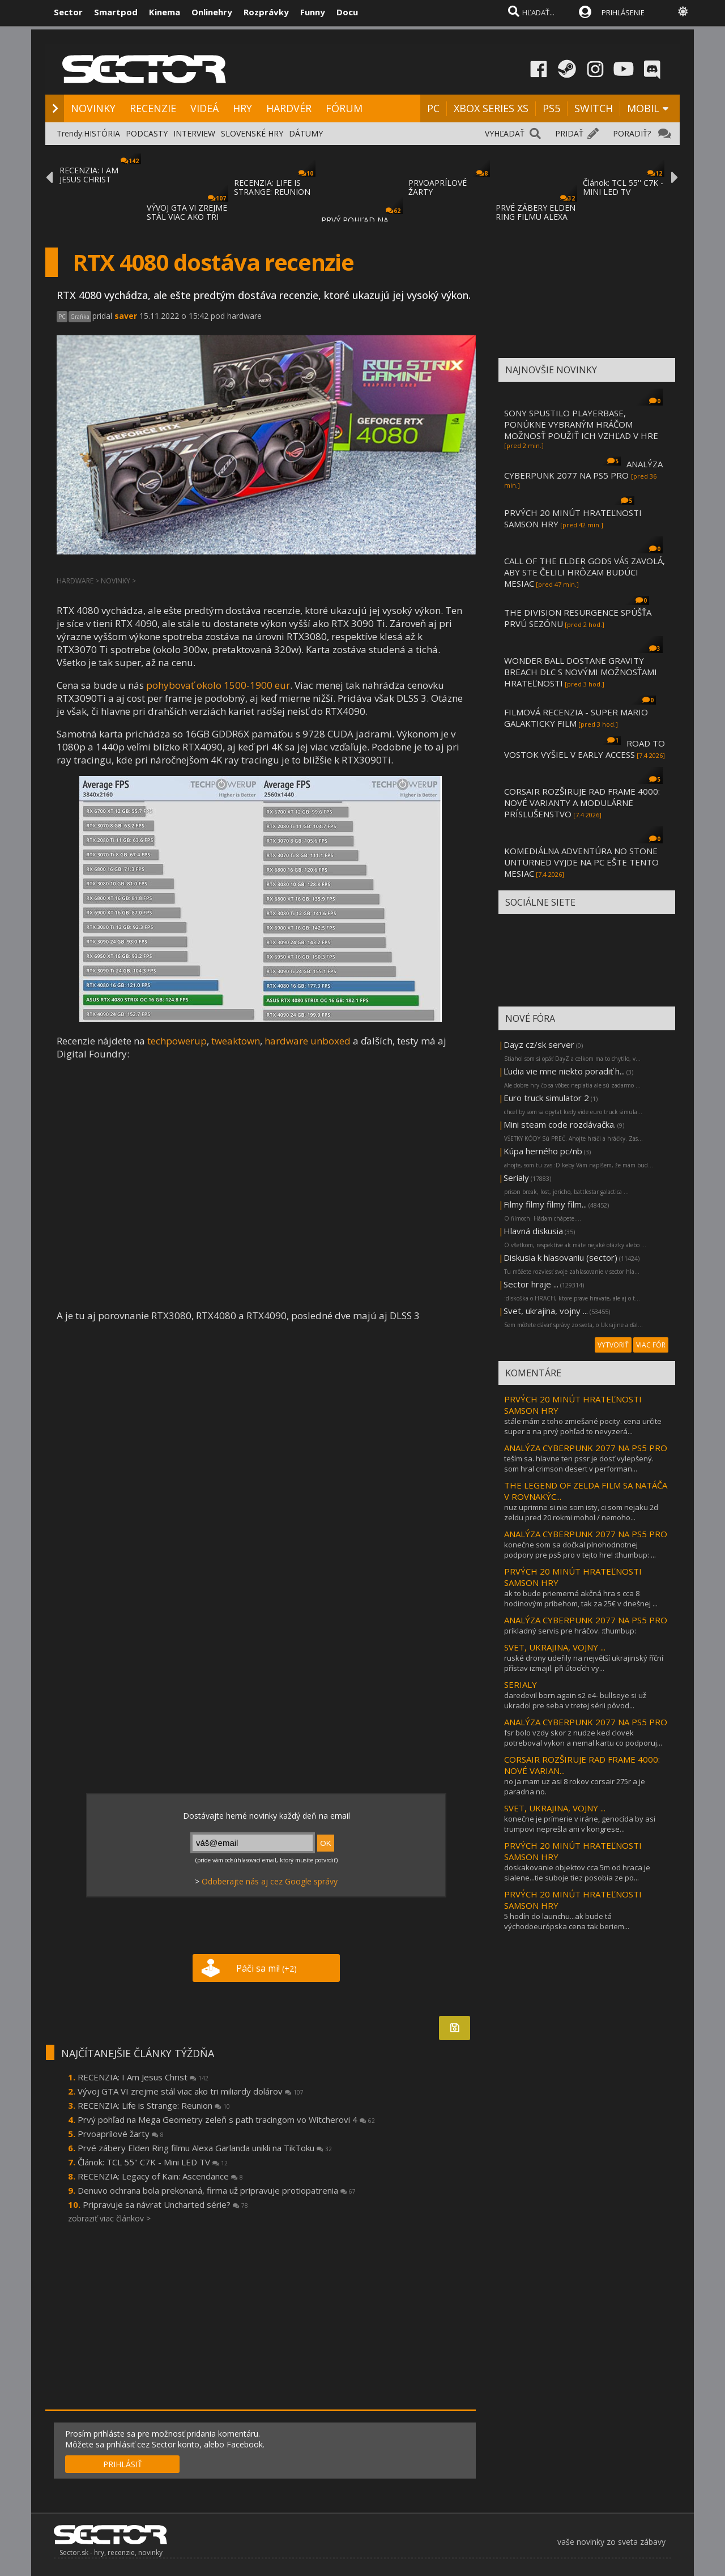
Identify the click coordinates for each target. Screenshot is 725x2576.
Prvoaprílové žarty (121, 2133)
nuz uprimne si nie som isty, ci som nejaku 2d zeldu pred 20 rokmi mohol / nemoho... (581, 1512)
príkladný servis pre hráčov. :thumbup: (570, 1631)
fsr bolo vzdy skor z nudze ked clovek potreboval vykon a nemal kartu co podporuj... (583, 1738)
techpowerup (177, 1040)
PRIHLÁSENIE (623, 12)
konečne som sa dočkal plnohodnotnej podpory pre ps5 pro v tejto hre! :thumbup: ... (580, 1549)
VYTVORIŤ (613, 1345)
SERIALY (520, 1684)
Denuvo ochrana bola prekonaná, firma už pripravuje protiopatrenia (217, 2190)
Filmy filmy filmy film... (545, 1204)
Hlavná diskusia (533, 1230)
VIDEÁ (204, 108)
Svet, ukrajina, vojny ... (546, 1310)
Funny (312, 12)
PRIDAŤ (569, 133)
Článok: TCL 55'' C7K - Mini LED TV (153, 2162)
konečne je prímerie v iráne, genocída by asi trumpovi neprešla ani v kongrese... (579, 1824)
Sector (68, 12)
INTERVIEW (194, 133)
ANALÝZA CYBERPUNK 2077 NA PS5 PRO (583, 469)
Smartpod (116, 12)
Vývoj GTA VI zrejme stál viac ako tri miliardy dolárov (191, 2091)
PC (433, 108)
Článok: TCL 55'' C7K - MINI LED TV (623, 187)
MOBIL (643, 108)
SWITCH (593, 108)
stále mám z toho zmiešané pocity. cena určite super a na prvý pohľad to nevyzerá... (583, 1426)
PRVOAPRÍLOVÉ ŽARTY (437, 187)
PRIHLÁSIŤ (122, 2464)
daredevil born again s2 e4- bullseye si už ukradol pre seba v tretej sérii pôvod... (575, 1700)
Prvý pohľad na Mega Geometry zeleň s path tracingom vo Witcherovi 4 (226, 2119)
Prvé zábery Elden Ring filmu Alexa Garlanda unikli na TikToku (205, 2147)
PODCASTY (147, 133)
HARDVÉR (289, 108)
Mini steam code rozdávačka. (560, 1124)
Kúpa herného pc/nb (543, 1151)
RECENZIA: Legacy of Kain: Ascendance (160, 2176)
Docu (347, 12)
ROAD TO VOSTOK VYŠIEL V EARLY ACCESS (584, 748)
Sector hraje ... (531, 1284)
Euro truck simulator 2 (546, 1097)
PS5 (551, 108)
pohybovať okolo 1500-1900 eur (218, 685)
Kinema (164, 12)
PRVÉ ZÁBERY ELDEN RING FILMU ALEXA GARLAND (535, 216)
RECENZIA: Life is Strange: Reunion (154, 2105)
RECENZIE (153, 108)
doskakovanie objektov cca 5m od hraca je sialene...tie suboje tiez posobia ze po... (577, 1872)
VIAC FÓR (651, 1345)
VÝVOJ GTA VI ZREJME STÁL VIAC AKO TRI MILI (187, 216)
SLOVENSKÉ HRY (252, 133)
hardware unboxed (308, 1040)
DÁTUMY (306, 133)
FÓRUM (344, 108)
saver (125, 315)
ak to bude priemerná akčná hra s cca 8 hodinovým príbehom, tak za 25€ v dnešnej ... (581, 1598)
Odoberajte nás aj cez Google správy (270, 1881)
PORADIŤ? (632, 133)
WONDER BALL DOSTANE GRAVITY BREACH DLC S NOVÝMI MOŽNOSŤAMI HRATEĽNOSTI (580, 672)
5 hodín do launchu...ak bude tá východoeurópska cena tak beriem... (566, 1921)
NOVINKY (93, 108)
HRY (242, 108)
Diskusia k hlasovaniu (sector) (560, 1257)
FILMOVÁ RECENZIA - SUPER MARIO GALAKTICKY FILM (576, 717)
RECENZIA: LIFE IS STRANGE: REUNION (272, 187)
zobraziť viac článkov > (109, 2218)
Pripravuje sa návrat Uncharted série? (165, 2204)
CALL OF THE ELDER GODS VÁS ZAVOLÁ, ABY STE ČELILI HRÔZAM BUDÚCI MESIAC (584, 572)
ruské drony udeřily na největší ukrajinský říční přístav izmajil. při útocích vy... (583, 1663)
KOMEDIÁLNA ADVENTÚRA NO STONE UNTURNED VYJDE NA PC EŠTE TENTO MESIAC (581, 862)
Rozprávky (266, 12)
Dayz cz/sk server (539, 1044)
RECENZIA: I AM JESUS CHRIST (88, 175)
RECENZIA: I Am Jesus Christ (143, 2077)
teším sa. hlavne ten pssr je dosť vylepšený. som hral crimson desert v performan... (579, 1463)
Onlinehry (211, 12)
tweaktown (235, 1040)
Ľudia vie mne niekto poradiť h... (564, 1071)
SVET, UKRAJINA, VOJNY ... (554, 1647)
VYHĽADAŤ (504, 133)
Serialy (516, 1177)
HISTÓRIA (102, 133)
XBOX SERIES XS (491, 108)
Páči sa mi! (266, 1968)
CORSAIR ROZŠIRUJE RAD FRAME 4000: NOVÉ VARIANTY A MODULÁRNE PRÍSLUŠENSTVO (582, 803)
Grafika (79, 317)
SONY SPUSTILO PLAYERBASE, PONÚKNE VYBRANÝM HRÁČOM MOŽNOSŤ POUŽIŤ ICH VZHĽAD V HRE (581, 424)
